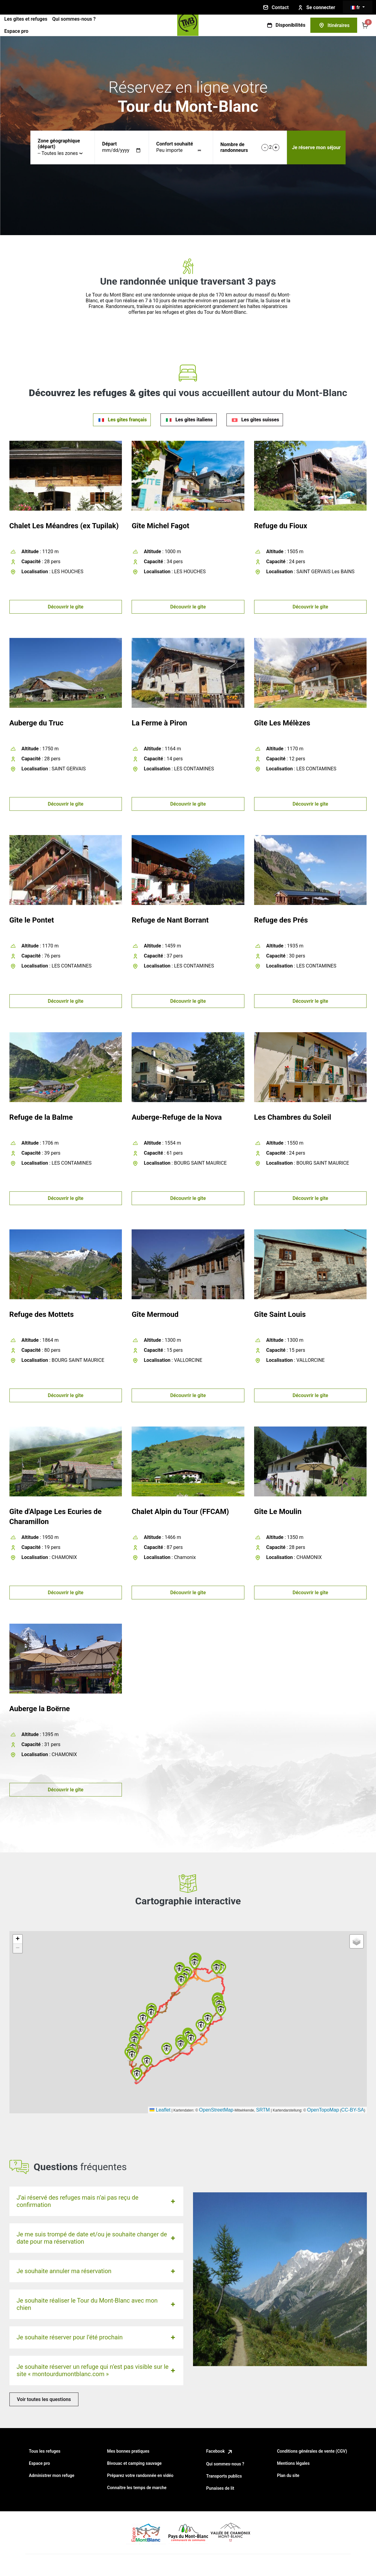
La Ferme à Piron (159, 723)
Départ (109, 144)
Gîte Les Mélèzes (282, 723)
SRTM (263, 2109)
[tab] (122, 419)
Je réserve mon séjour (316, 147)
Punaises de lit (220, 2488)
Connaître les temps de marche (137, 2487)
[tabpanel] (188, 1136)
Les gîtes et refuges (25, 19)
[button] (143, 2018)
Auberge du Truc (36, 723)
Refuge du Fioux (280, 526)
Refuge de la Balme (41, 1117)
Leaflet (160, 2109)
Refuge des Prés (281, 920)
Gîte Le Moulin (278, 1511)
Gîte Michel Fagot (160, 526)
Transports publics (224, 2476)
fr (355, 7)
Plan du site (288, 2475)
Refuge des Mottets (41, 1314)
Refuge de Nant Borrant (170, 920)
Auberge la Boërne (39, 1708)
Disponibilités (285, 25)
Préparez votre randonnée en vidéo (140, 2475)
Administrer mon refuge (51, 2475)
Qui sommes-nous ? (74, 19)
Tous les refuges (44, 2451)
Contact (275, 7)
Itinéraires (334, 25)
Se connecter (316, 7)
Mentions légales (293, 2463)
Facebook (219, 2451)
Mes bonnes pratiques (128, 2451)
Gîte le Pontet (31, 920)
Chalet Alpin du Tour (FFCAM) (180, 1511)
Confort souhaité (174, 144)
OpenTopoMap (323, 2109)
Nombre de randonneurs (234, 147)
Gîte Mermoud (155, 1314)
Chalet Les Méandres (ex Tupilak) (64, 526)
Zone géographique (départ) (59, 143)
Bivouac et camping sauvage (134, 2463)
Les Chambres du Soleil (292, 1117)
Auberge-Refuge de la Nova (177, 1117)
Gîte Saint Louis (280, 1314)
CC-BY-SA (352, 2109)
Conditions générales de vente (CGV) (312, 2451)
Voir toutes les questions (44, 2399)
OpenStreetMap (216, 2109)
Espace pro (16, 31)
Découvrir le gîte (65, 607)
